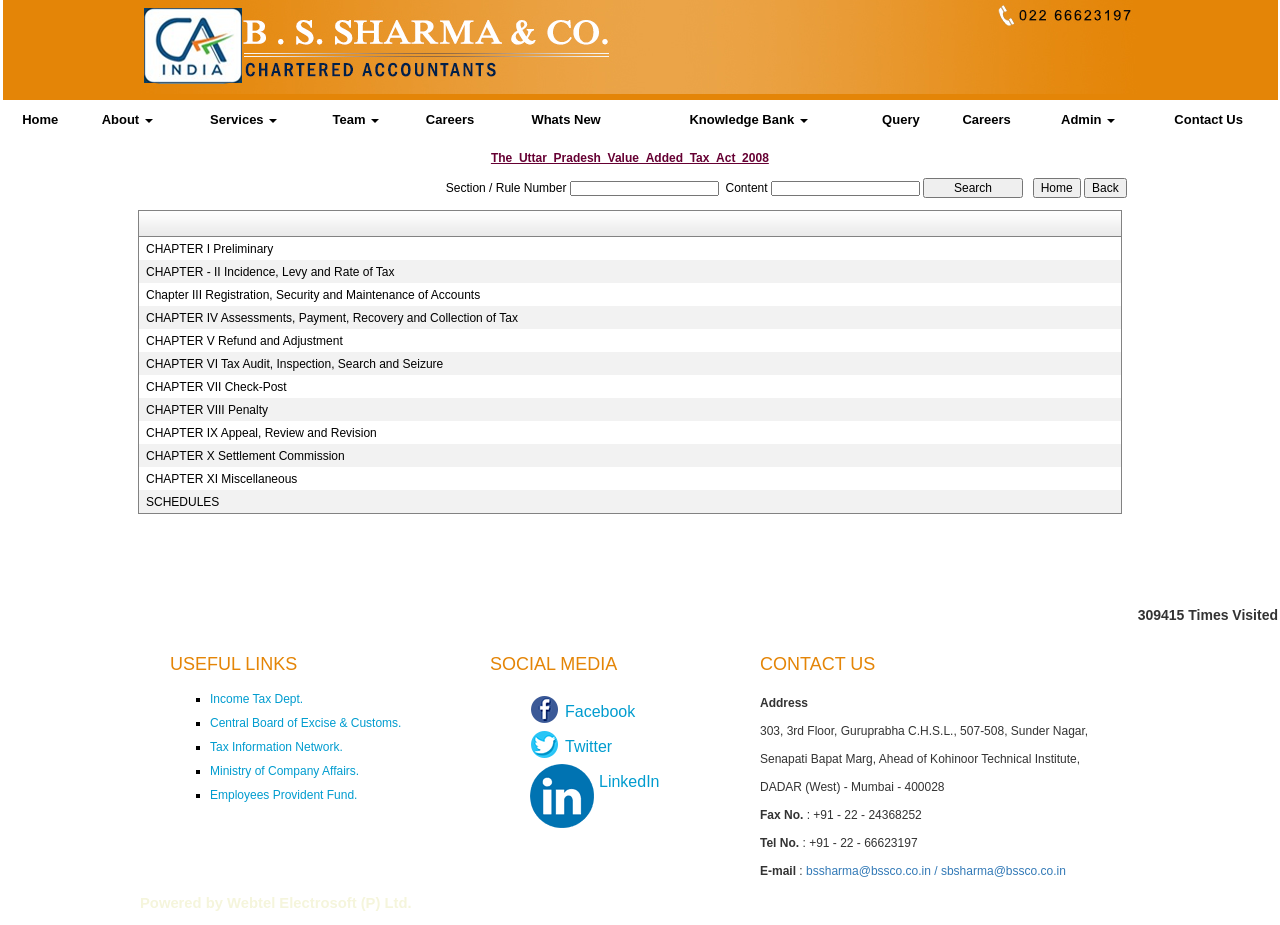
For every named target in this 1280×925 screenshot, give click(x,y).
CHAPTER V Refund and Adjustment (244, 341)
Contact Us (1208, 119)
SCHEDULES (182, 502)
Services (243, 119)
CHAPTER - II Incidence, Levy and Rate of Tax (270, 272)
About (127, 119)
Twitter (588, 746)
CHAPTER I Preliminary (209, 249)
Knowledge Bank (748, 119)
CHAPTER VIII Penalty (207, 410)
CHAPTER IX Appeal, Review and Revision (261, 433)
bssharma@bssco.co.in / (873, 871)
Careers (450, 119)
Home (40, 119)
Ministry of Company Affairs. (284, 771)
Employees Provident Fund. (283, 795)
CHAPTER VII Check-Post (216, 387)
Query (901, 119)
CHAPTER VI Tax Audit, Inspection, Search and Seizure (294, 364)
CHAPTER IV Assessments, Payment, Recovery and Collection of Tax (332, 318)
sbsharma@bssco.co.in (1003, 871)
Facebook (600, 711)
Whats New (565, 119)
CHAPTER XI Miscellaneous (221, 479)
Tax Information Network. (276, 747)
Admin (1088, 119)
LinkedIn (629, 781)
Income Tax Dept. (256, 699)
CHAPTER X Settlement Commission (245, 456)
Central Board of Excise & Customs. (305, 723)
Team (355, 119)
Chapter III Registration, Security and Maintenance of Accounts (313, 295)
